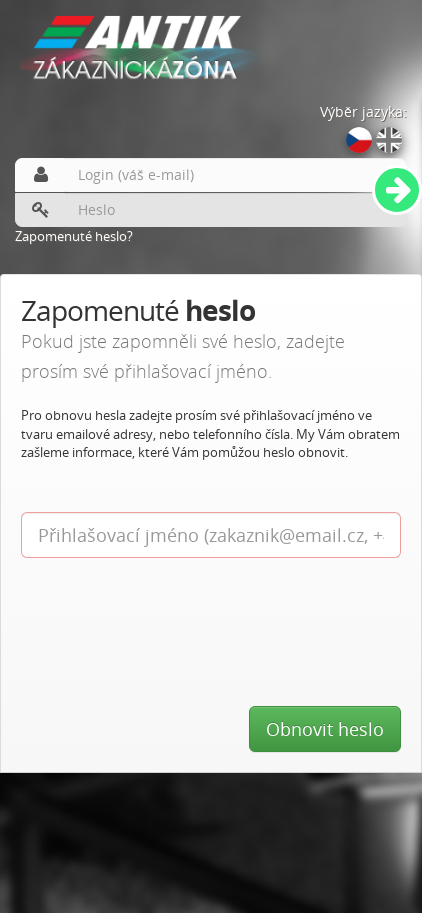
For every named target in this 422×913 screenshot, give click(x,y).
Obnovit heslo (325, 729)
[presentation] (173, 607)
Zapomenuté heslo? (74, 236)
